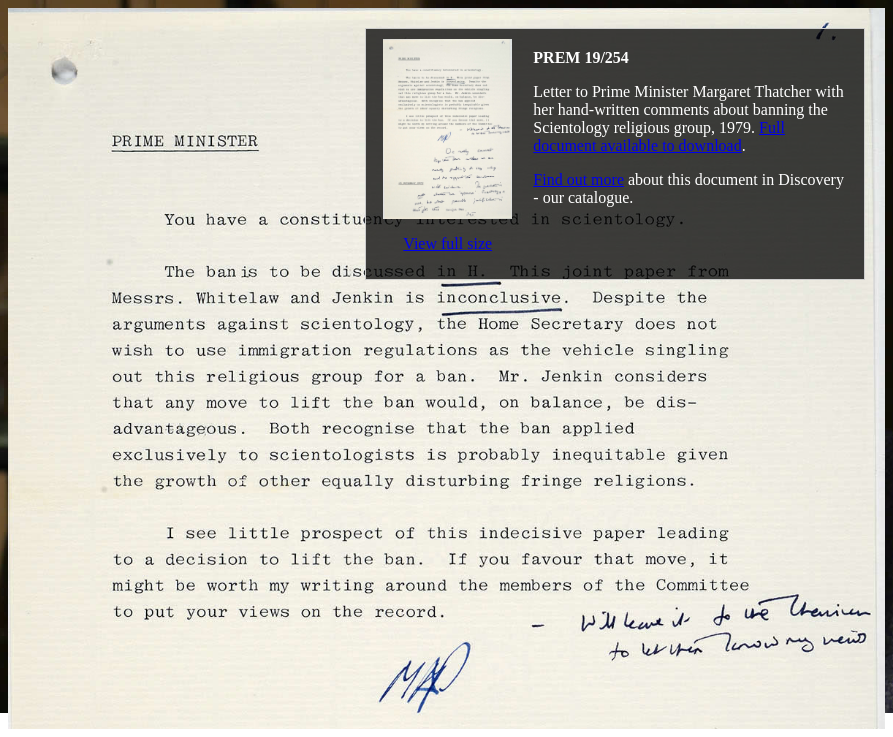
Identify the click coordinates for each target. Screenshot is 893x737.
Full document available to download (659, 136)
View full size (447, 243)
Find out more (578, 179)
